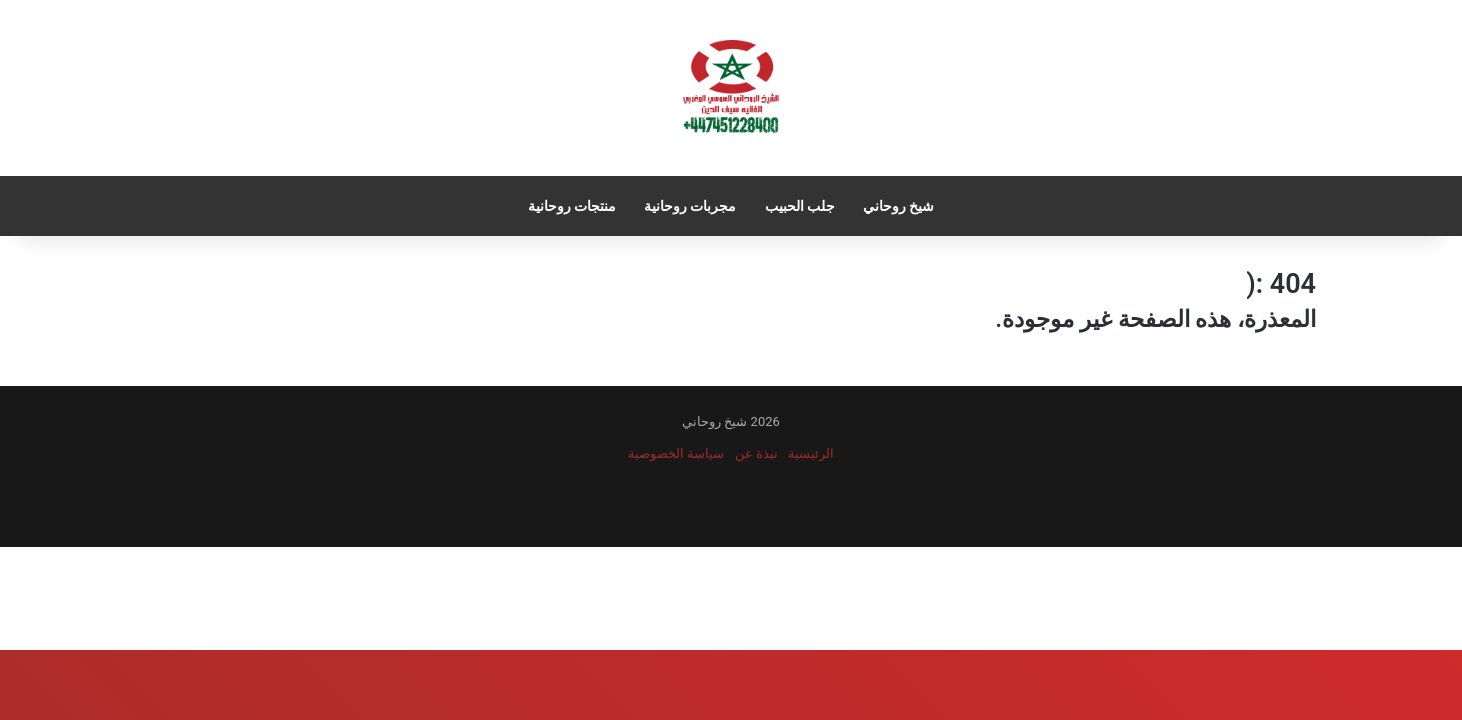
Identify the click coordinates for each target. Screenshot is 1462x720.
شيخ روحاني (898, 206)
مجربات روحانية (690, 206)
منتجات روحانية (572, 206)
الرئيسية (811, 453)
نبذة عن (756, 453)
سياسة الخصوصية (676, 453)
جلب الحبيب (800, 206)
